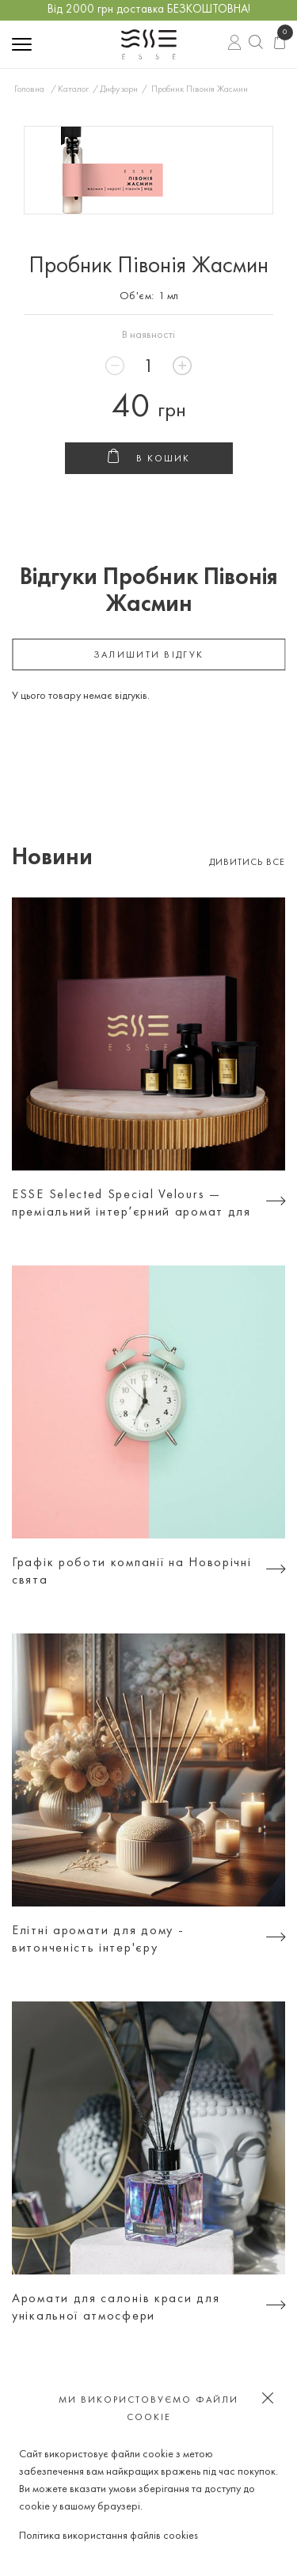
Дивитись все (247, 862)
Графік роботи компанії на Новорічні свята (132, 1572)
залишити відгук (148, 655)
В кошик (149, 459)
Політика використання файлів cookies (108, 2536)
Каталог (73, 89)
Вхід (235, 44)
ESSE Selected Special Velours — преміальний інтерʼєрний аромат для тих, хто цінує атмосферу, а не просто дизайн (131, 1205)
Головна (29, 89)
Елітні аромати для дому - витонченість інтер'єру (98, 1940)
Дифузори (119, 89)
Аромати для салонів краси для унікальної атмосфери (115, 2308)
